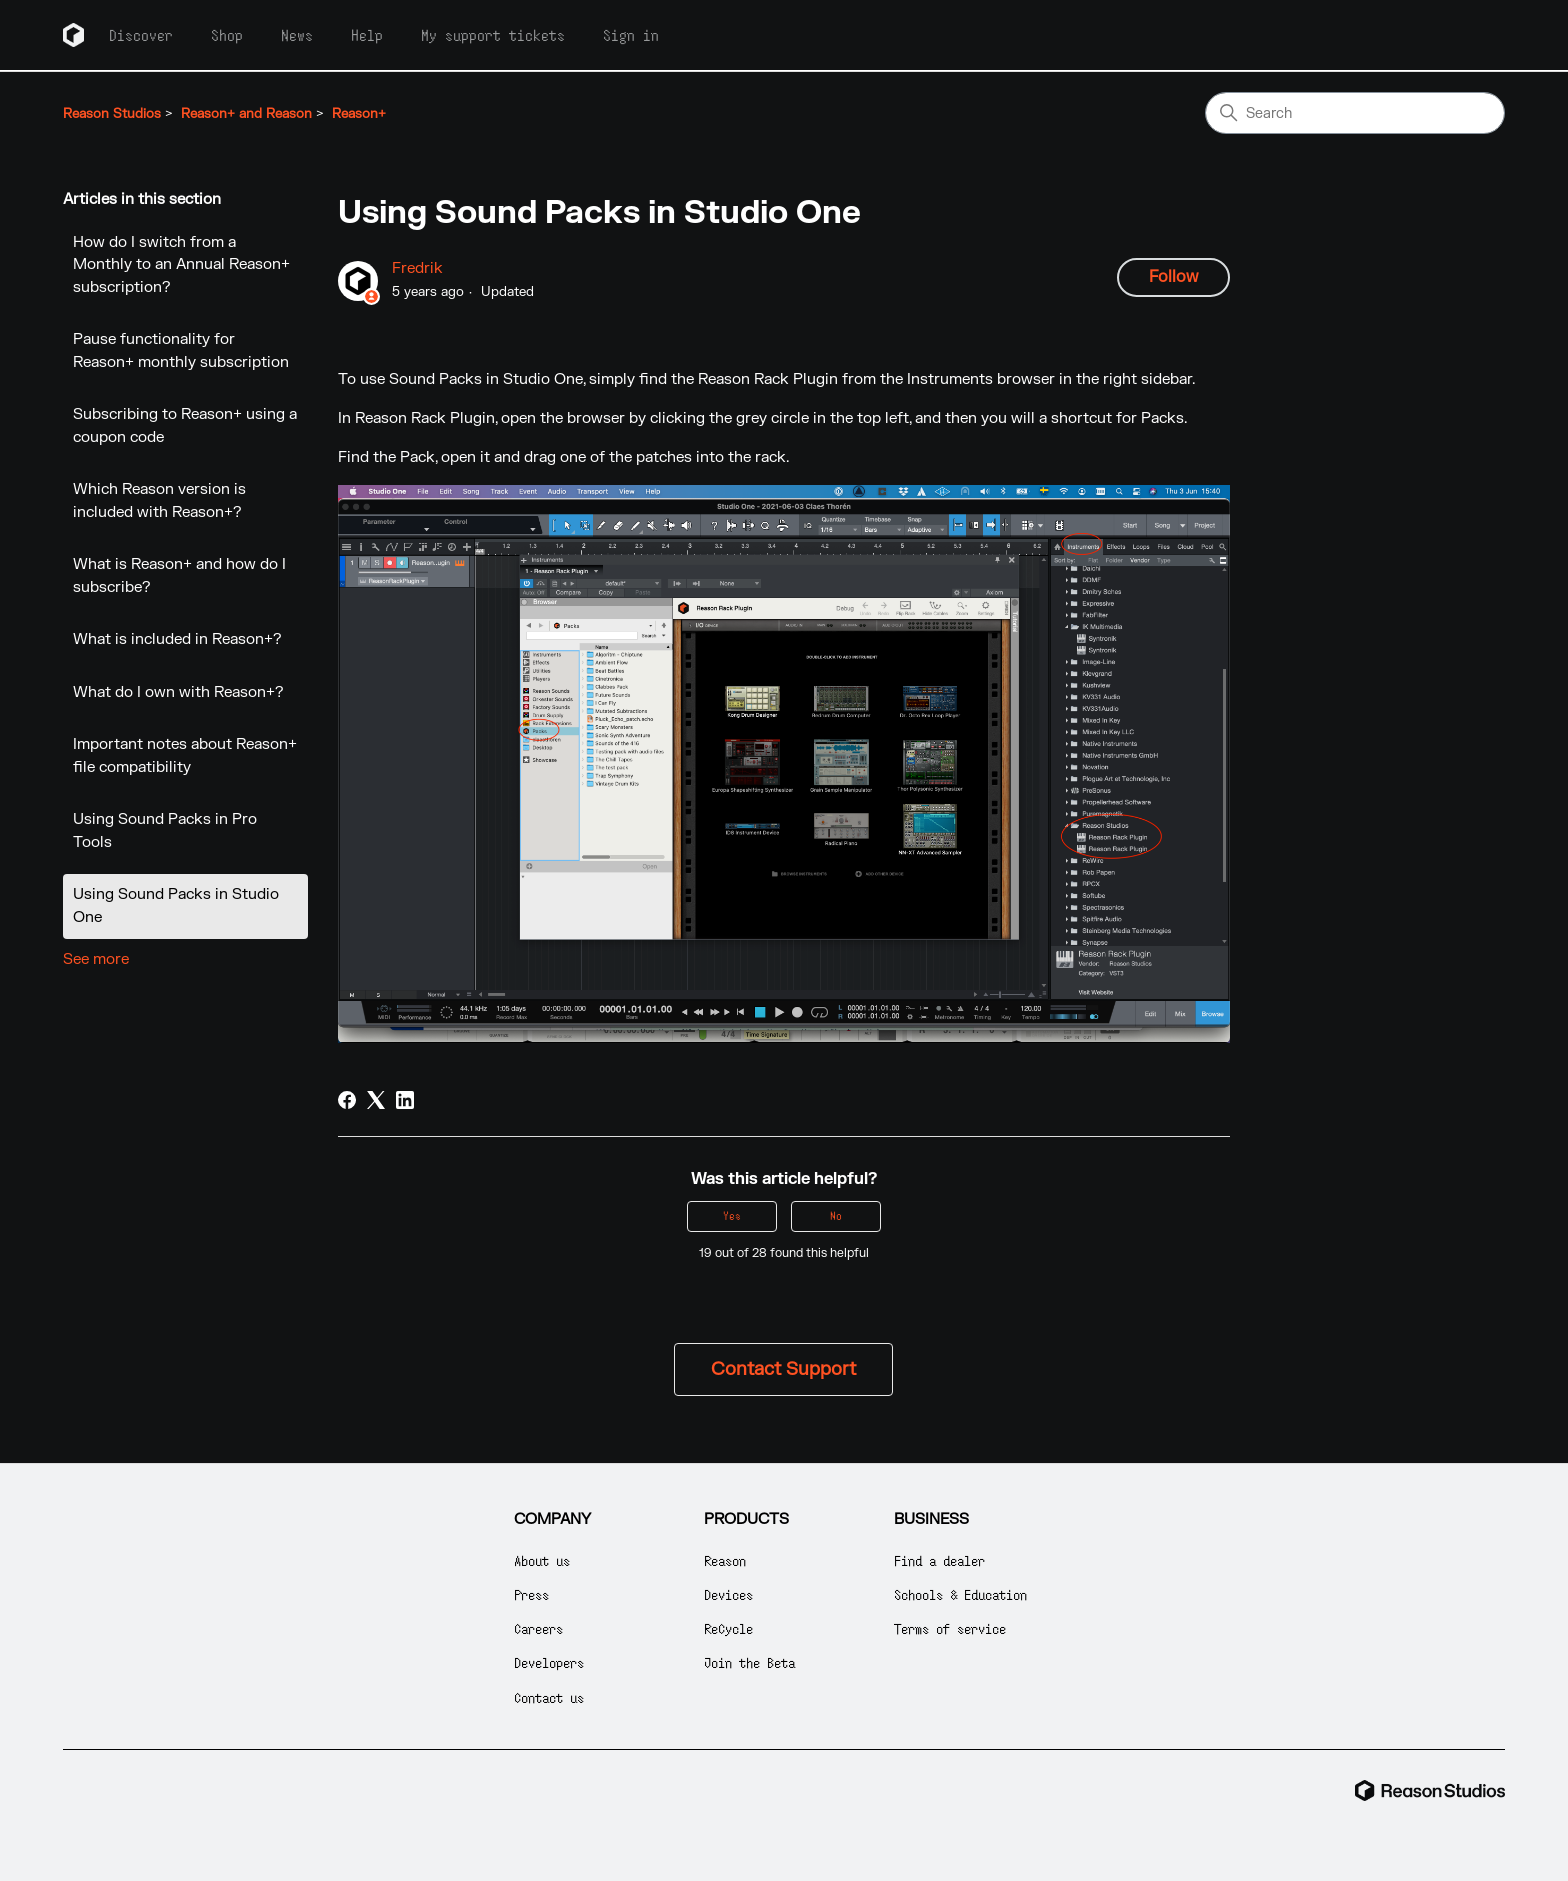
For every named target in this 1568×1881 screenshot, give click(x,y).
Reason (725, 1560)
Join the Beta (749, 1662)
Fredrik (417, 268)
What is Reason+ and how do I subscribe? (179, 576)
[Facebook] (347, 1100)
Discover (141, 35)
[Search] (1355, 113)
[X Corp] (376, 1100)
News (297, 35)
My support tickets (493, 35)
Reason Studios (112, 114)
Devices (728, 1594)
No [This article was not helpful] (836, 1215)
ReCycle (728, 1628)
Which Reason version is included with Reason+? (159, 501)
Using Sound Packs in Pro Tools (165, 831)
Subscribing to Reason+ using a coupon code (185, 426)
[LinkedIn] (405, 1100)
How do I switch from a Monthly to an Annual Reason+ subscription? (181, 265)
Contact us (549, 1697)
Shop (227, 35)
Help (367, 35)
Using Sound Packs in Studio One (176, 906)
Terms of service (950, 1628)
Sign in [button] (631, 35)
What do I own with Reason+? (178, 692)
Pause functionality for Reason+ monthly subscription (181, 351)
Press (531, 1594)
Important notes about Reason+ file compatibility (185, 756)
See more (96, 959)
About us (542, 1560)
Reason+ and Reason (246, 114)
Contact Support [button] (783, 1369)
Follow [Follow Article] (1173, 277)
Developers (549, 1662)
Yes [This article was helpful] (732, 1215)
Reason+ (359, 114)
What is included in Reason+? (177, 639)
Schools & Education (960, 1594)
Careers (538, 1628)
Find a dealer (939, 1560)
